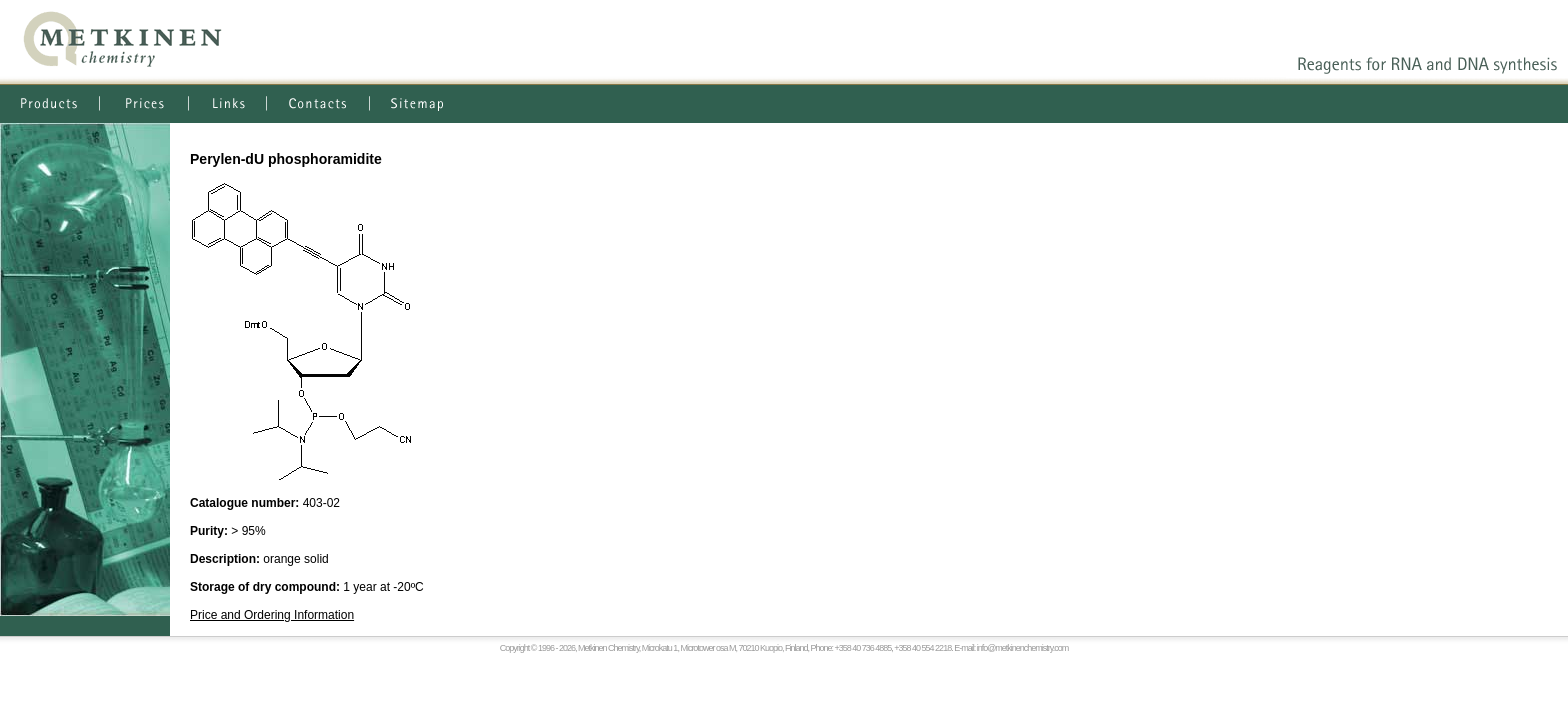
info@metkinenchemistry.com (1023, 648)
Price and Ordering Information (272, 615)
